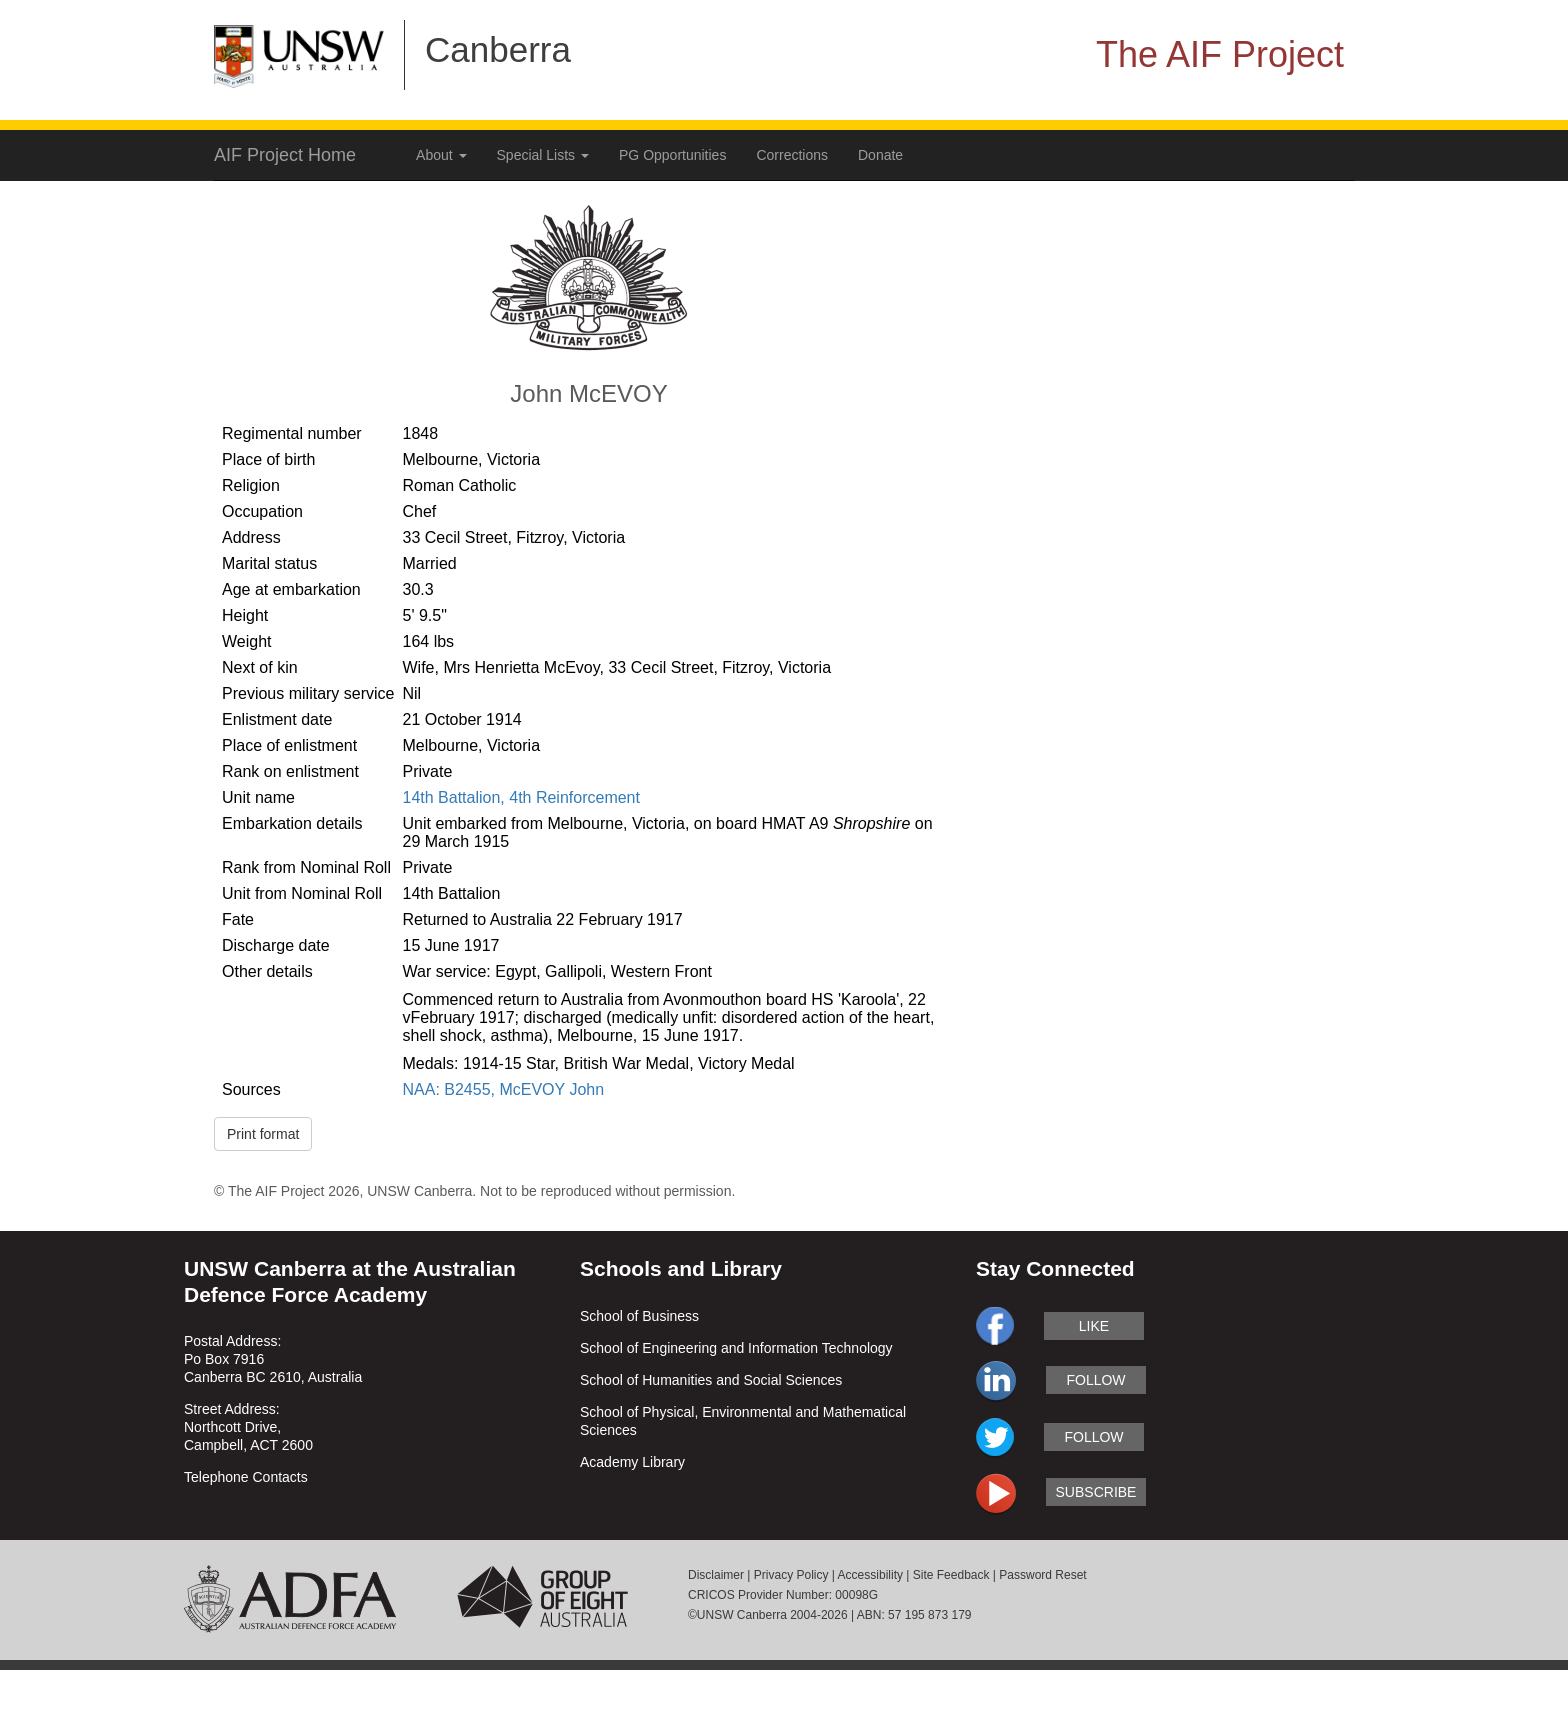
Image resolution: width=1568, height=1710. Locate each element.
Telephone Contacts (246, 1477)
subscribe (1096, 1492)
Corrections (792, 155)
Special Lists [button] (543, 155)
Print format (263, 1134)
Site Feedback (951, 1575)
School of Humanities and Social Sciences (711, 1380)
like (1094, 1326)
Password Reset (1042, 1575)
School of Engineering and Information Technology (736, 1348)
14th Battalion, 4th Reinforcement (520, 797)
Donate (880, 155)
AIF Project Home (285, 155)
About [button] (441, 155)
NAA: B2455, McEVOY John (503, 1089)
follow (1095, 1380)
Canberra (498, 49)
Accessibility (870, 1575)
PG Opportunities (672, 155)
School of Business (639, 1316)
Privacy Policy (791, 1575)
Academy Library (632, 1462)
